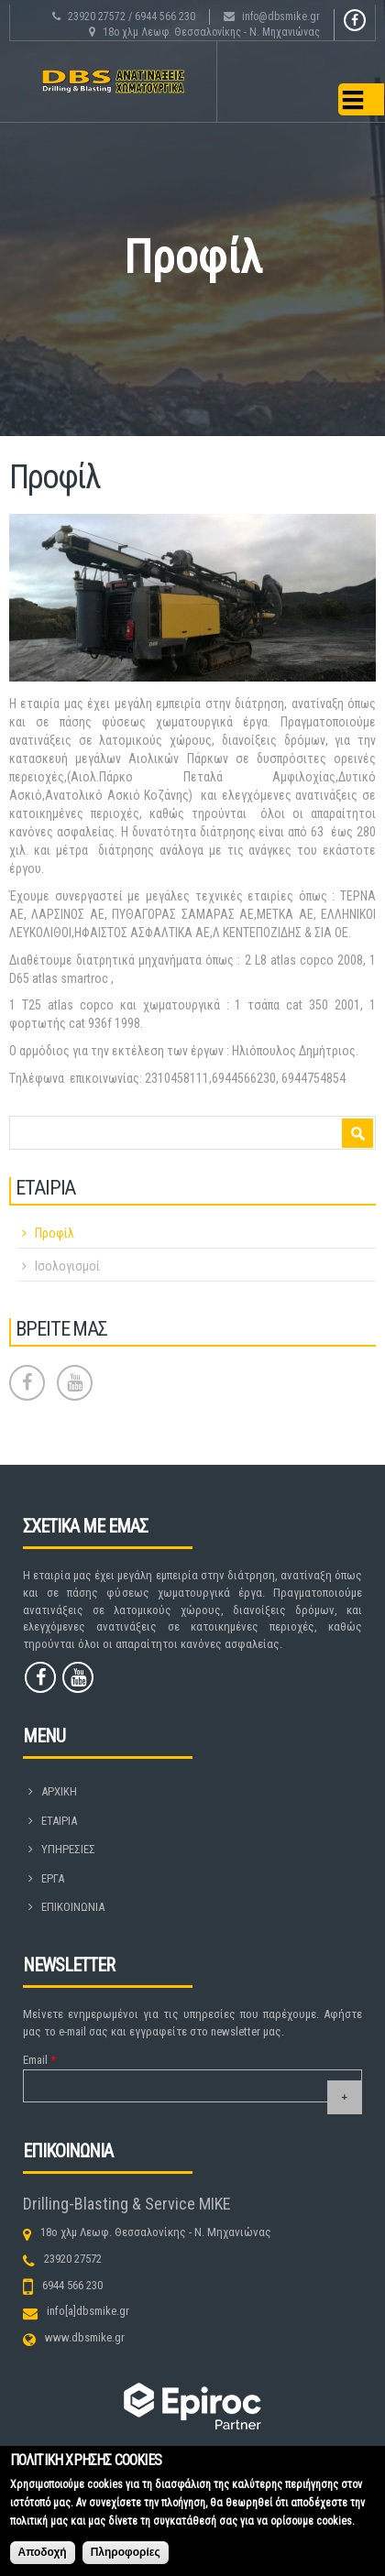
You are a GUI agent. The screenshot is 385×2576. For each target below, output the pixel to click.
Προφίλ (54, 1233)
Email (39, 2060)
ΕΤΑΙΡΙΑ (59, 1821)
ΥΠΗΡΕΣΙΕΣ (68, 1849)
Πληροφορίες (125, 2557)
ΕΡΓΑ (52, 1878)
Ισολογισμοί (67, 1266)
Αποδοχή (42, 2557)
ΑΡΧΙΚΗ (59, 1791)
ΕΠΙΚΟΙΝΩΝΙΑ (72, 1907)
